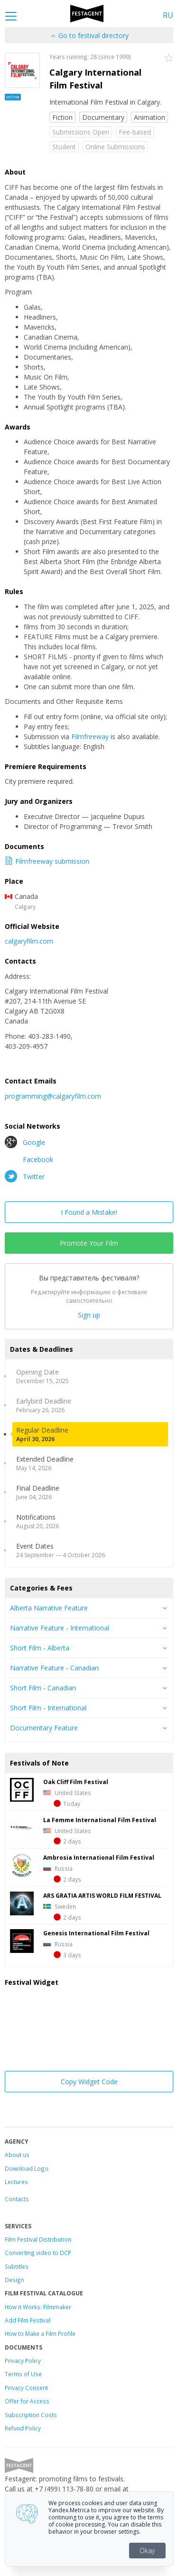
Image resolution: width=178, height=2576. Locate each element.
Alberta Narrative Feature (49, 1607)
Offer (12, 2401)
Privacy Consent (26, 2387)
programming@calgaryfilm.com (53, 1096)
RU (168, 15)
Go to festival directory (89, 35)
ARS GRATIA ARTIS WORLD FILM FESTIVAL (102, 1895)
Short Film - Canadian (43, 1687)
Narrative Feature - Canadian (54, 1667)
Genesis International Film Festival (96, 1933)
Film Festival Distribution (38, 2239)
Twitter (25, 1176)
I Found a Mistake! (89, 1212)
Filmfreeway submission (47, 861)
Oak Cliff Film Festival (75, 1782)
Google (25, 1142)
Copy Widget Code (89, 2081)
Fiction (62, 117)
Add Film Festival (27, 2320)
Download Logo (26, 2168)
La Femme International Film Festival (99, 1820)
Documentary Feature (44, 1727)
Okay (147, 2550)
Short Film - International (48, 1707)
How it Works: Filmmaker (38, 2307)
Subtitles (16, 2266)
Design (14, 2279)
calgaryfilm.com (29, 941)
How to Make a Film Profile (40, 2333)
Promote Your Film (89, 1243)
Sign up (89, 1314)
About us (17, 2154)
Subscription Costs (31, 2415)
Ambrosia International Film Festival (98, 1857)
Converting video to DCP (38, 2252)
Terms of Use (23, 2374)
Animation (149, 117)
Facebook (29, 1159)
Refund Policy (23, 2428)
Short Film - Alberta (39, 1647)
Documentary (103, 117)
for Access (34, 2401)
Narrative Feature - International (59, 1627)
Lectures (16, 2182)
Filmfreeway (90, 736)
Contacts (17, 2199)
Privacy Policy (23, 2360)
